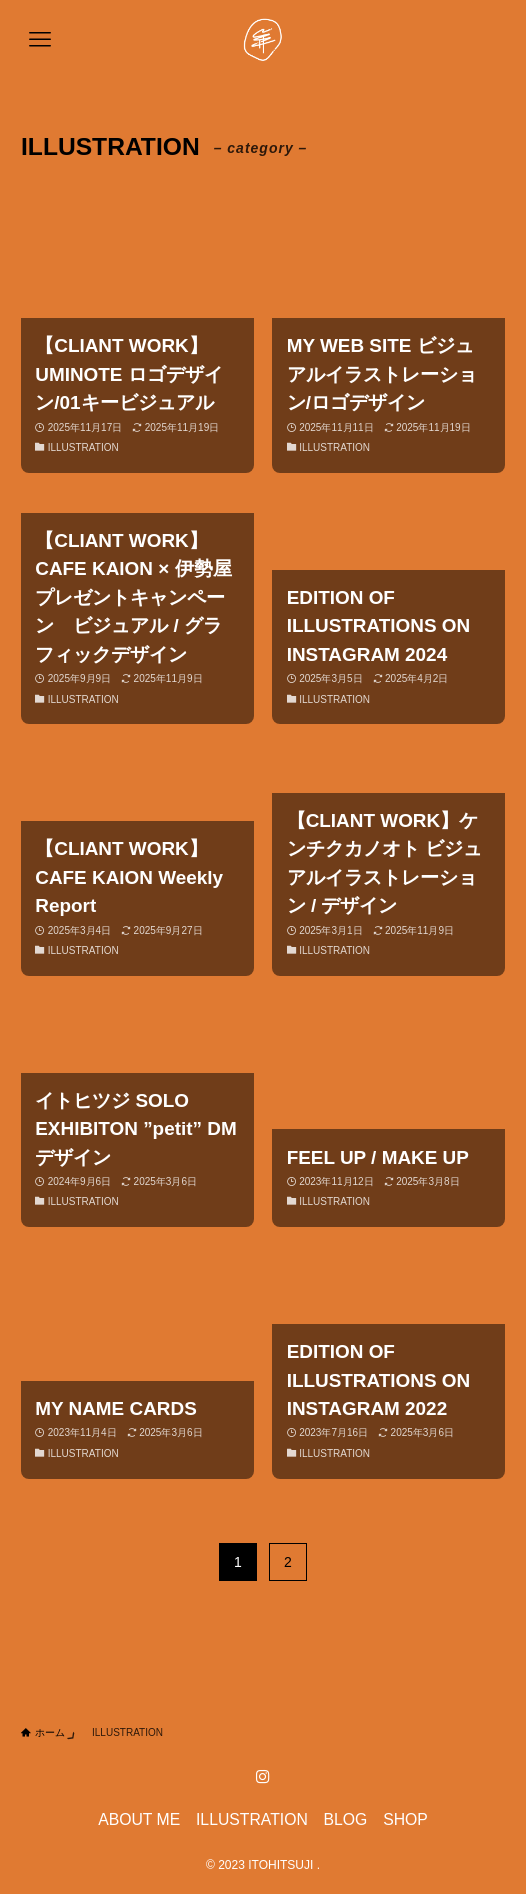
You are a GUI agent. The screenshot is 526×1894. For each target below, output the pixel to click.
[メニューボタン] (40, 40)
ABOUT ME (139, 1819)
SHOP (405, 1819)
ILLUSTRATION (252, 1819)
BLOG (346, 1819)
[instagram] (263, 1777)
